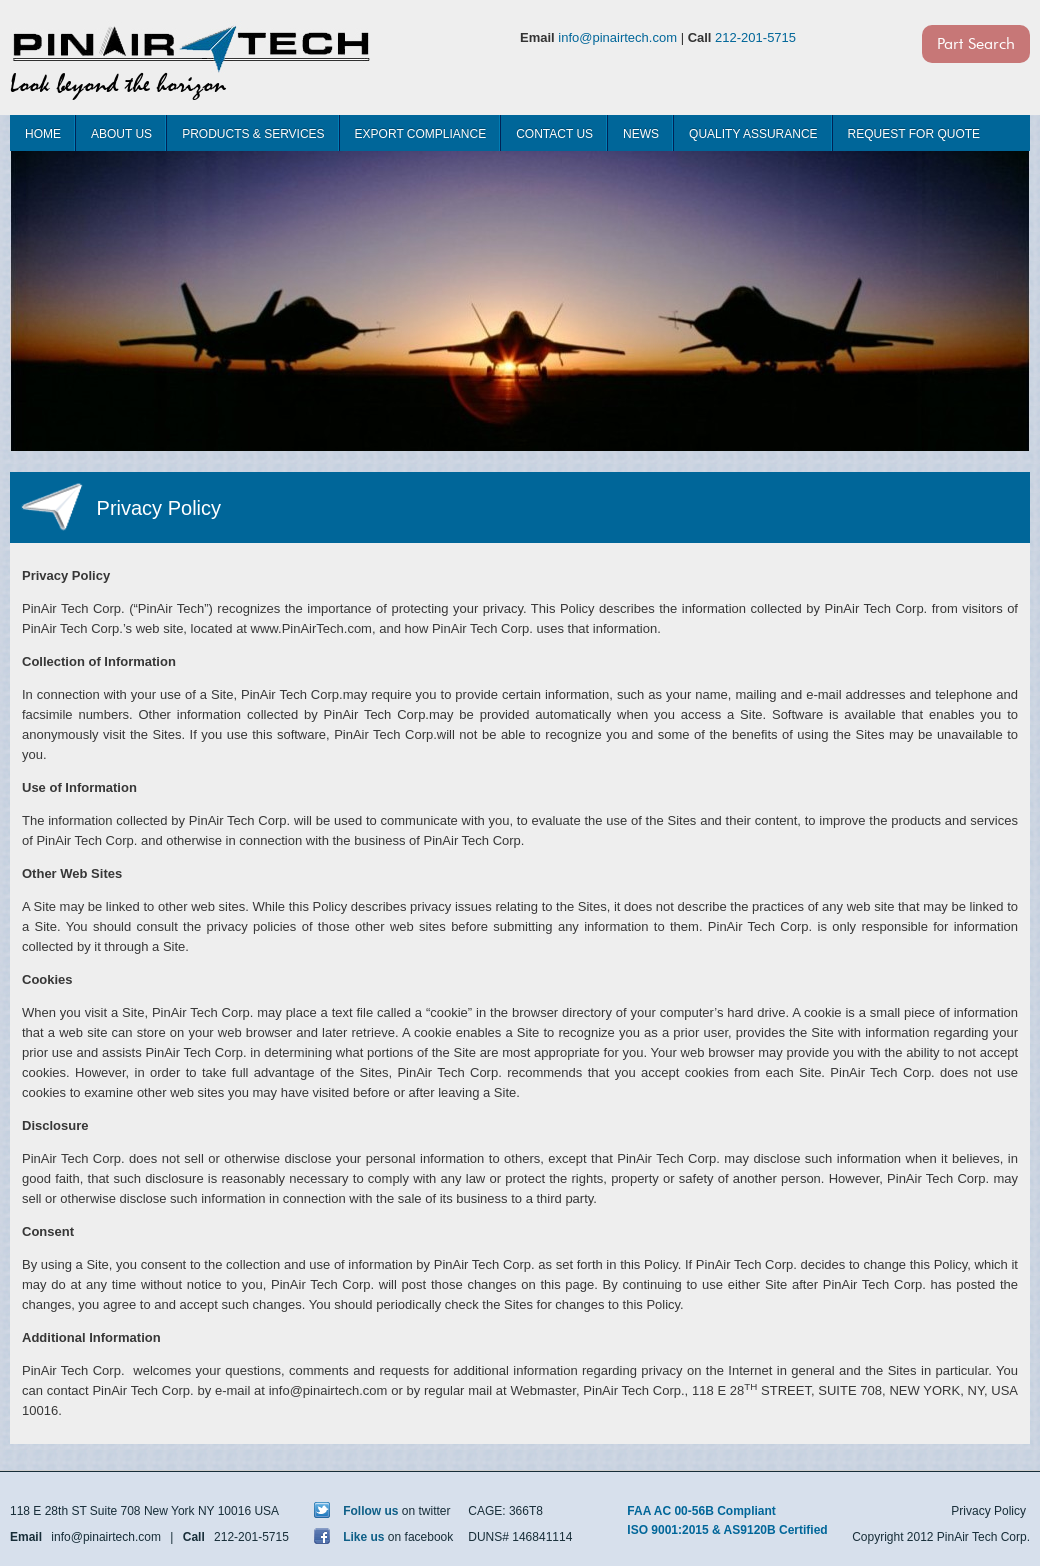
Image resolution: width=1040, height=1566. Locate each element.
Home (43, 134)
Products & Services (253, 134)
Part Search (976, 44)
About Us (121, 134)
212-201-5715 (755, 37)
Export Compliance (421, 134)
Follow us (356, 1511)
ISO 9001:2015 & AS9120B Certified (727, 1530)
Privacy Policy (988, 1511)
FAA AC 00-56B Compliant (701, 1511)
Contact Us (554, 134)
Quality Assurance (753, 134)
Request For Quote (914, 134)
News (641, 134)
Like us (349, 1537)
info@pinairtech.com (617, 37)
